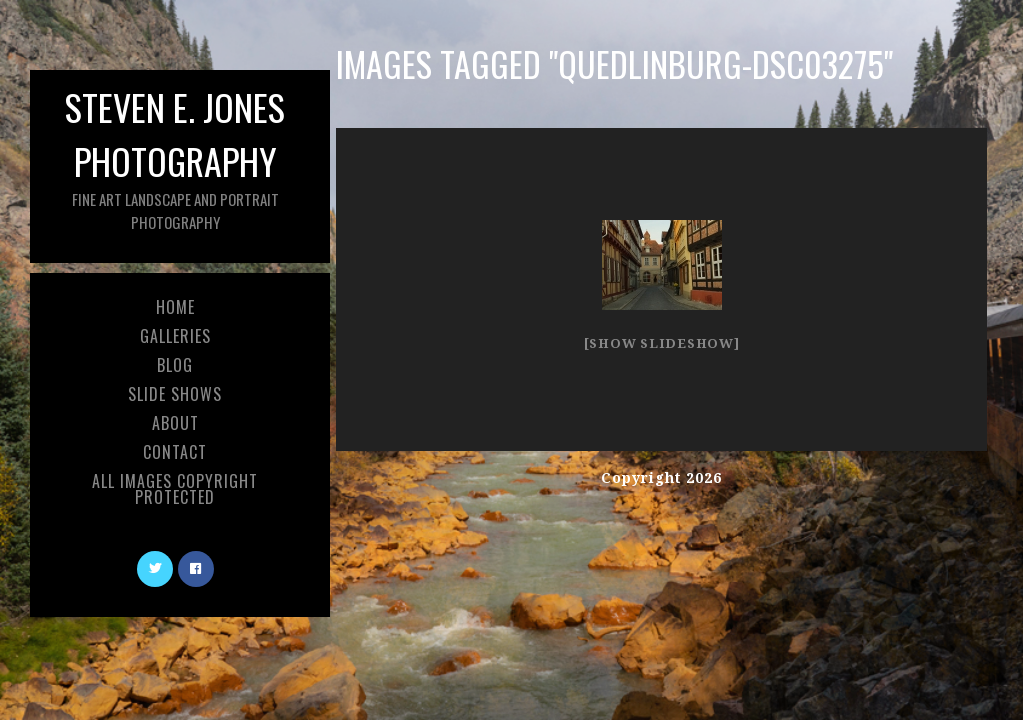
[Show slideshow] (662, 343)
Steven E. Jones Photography (175, 156)
